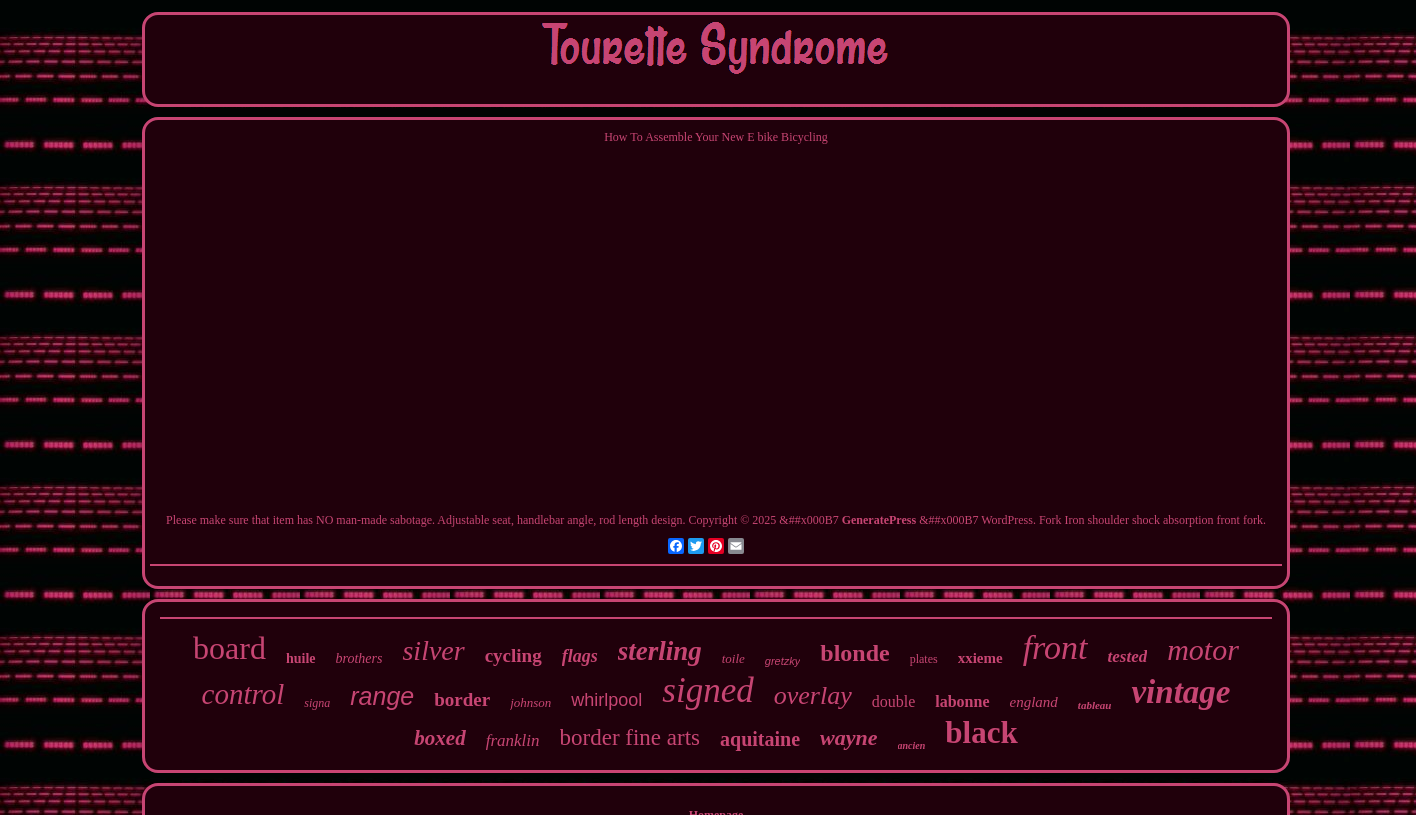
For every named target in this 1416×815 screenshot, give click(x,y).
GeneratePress (879, 520)
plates (924, 659)
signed (707, 690)
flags (580, 656)
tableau (1095, 705)
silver (433, 650)
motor (1203, 649)
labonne (962, 701)
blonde (854, 653)
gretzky (782, 661)
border (462, 699)
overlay (813, 695)
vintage (1180, 692)
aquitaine (760, 739)
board (229, 648)
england (1034, 702)
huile (301, 658)
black (981, 732)
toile (733, 658)
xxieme (980, 658)
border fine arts (630, 737)
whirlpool (606, 700)
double (894, 701)
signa (317, 703)
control (243, 694)
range (382, 696)
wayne (848, 737)
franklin (513, 740)
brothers (359, 658)
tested (1128, 656)
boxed (439, 738)
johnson (530, 702)
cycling (513, 655)
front (1055, 647)
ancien (912, 745)
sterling (660, 651)
